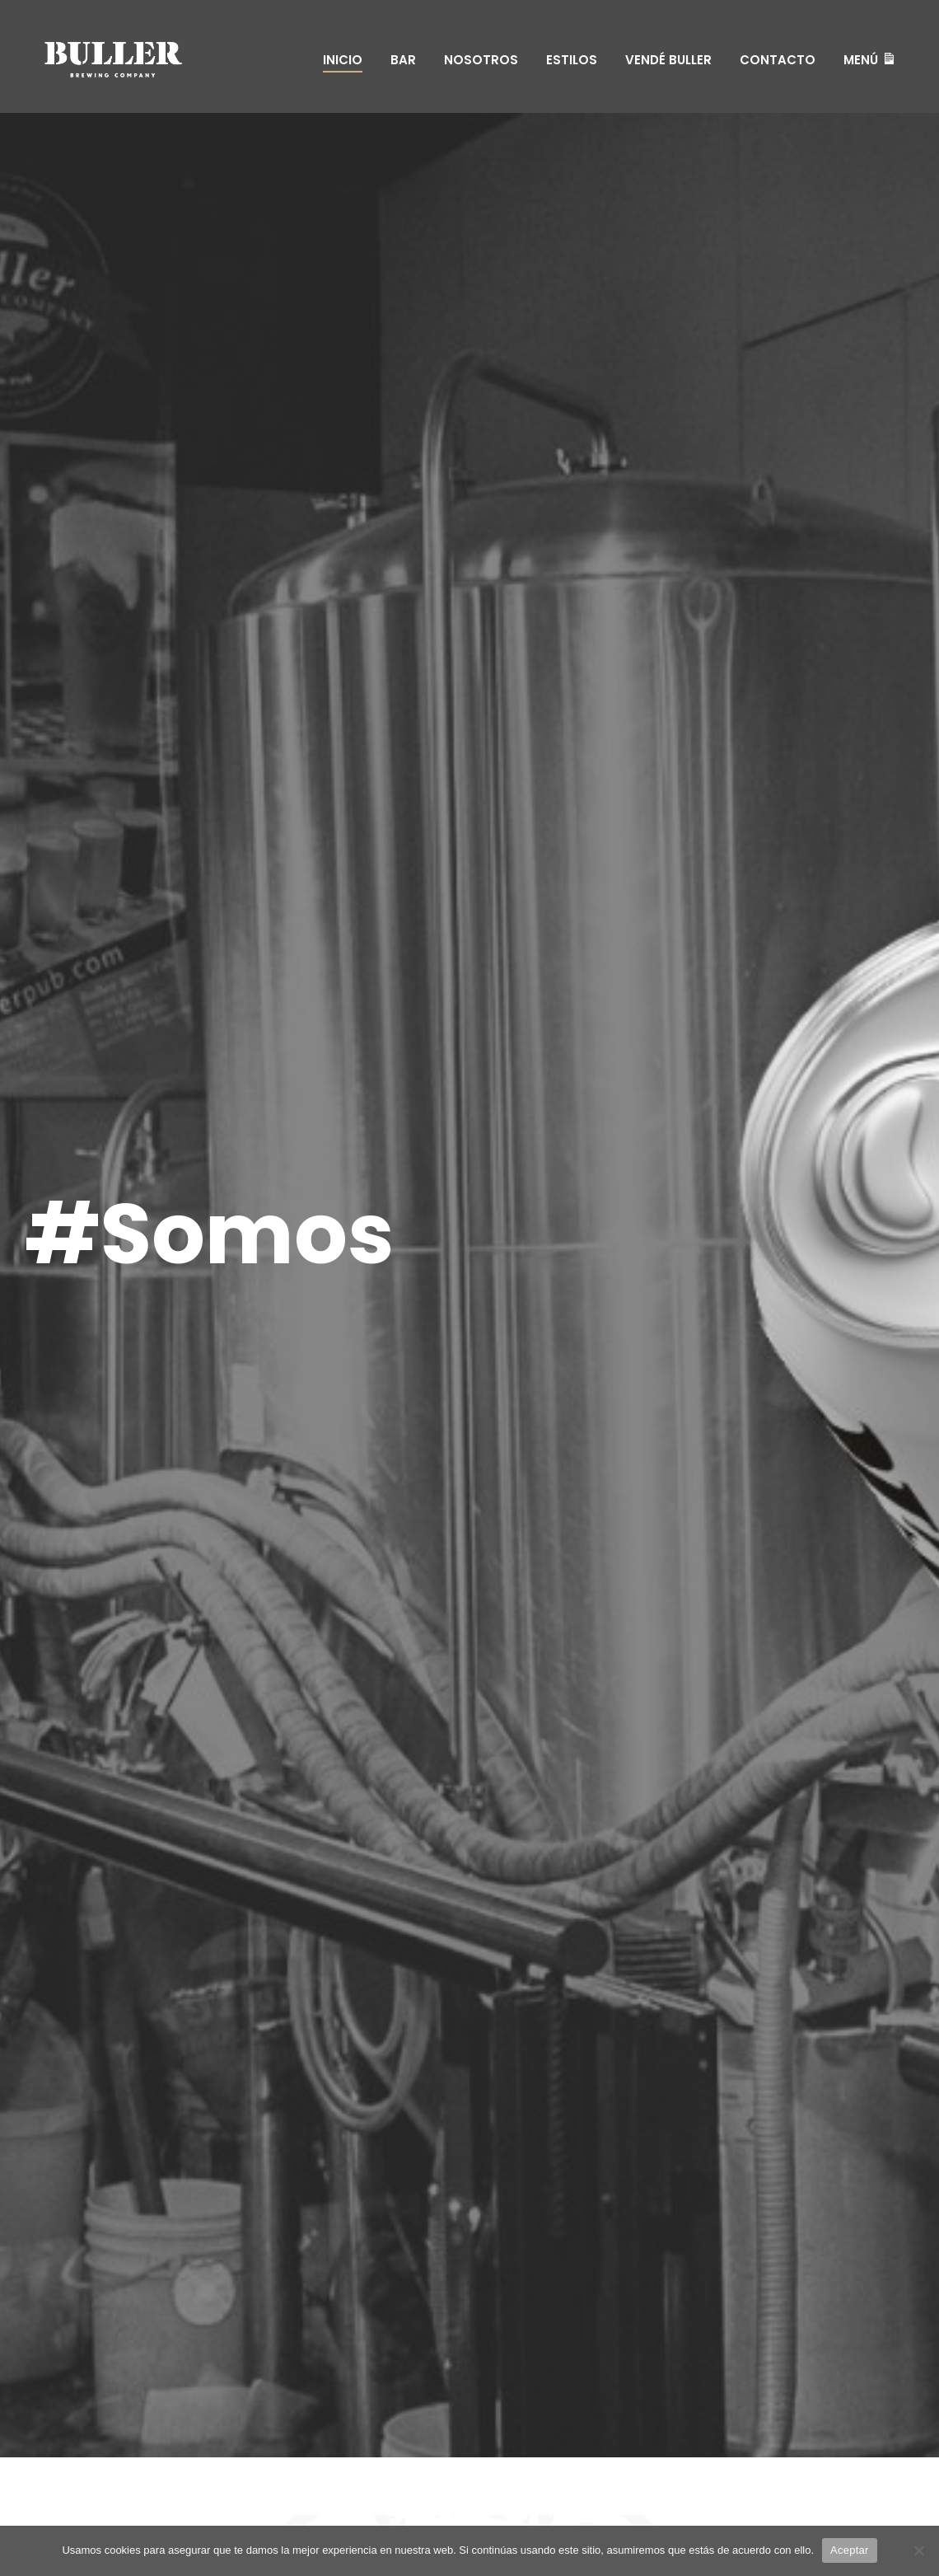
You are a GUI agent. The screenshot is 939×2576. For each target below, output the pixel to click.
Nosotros (481, 59)
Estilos (571, 59)
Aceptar (849, 2550)
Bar (403, 59)
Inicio (342, 59)
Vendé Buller (668, 59)
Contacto (777, 59)
